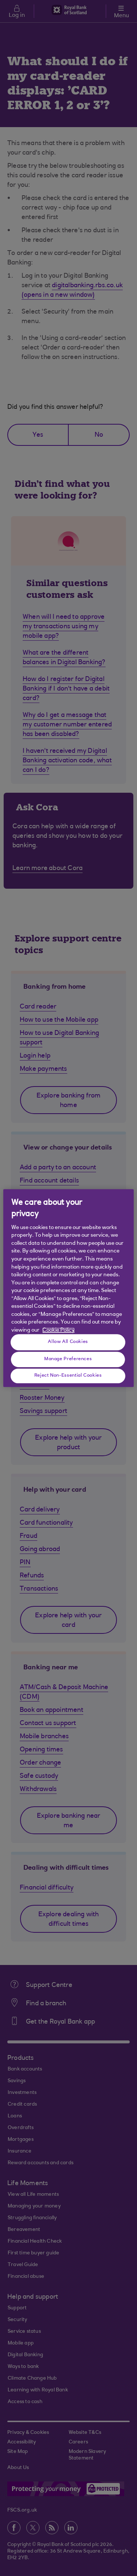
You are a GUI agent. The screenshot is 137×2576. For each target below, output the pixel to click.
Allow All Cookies (68, 1342)
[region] (68, 1288)
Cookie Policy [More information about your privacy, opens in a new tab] (58, 1330)
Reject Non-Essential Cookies (68, 1375)
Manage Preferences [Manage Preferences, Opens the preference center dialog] (68, 1359)
